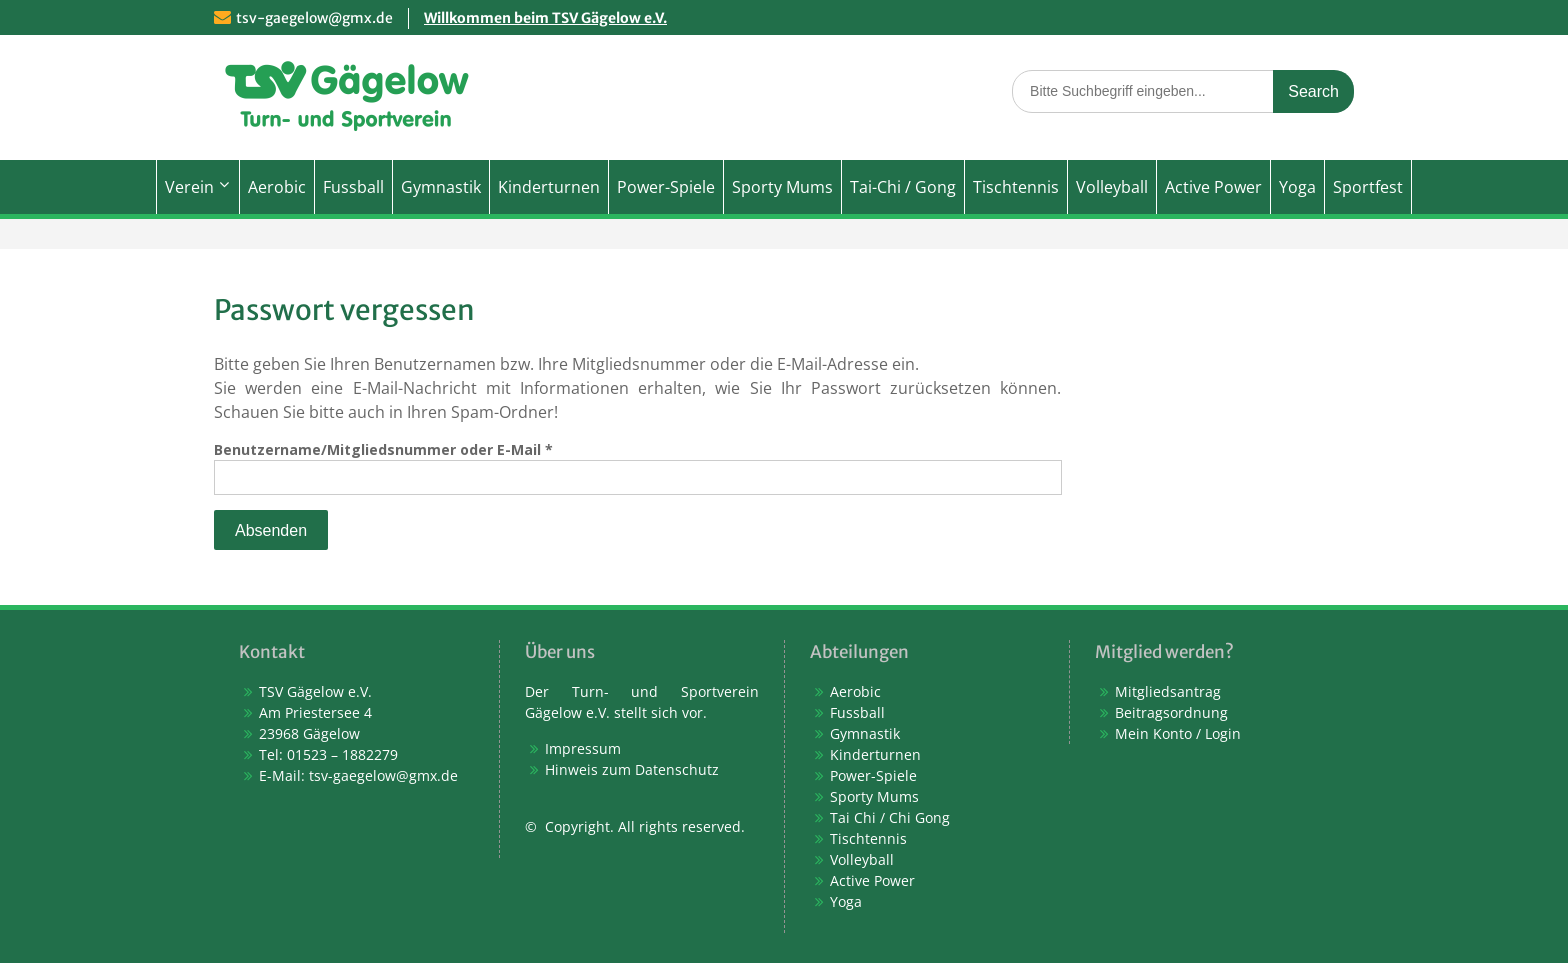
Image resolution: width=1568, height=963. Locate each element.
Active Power (1213, 187)
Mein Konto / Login (1178, 733)
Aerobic (277, 187)
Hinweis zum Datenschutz (632, 769)
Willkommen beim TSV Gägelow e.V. (545, 18)
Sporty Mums (782, 187)
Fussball (353, 187)
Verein (189, 187)
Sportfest (1368, 187)
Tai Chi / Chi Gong (890, 817)
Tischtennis (1016, 187)
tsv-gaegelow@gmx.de (314, 18)
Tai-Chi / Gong (903, 187)
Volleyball (1112, 187)
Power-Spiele (666, 187)
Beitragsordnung (1171, 712)
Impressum (583, 748)
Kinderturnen (549, 187)
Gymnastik (441, 187)
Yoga (1297, 187)
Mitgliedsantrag (1168, 691)
